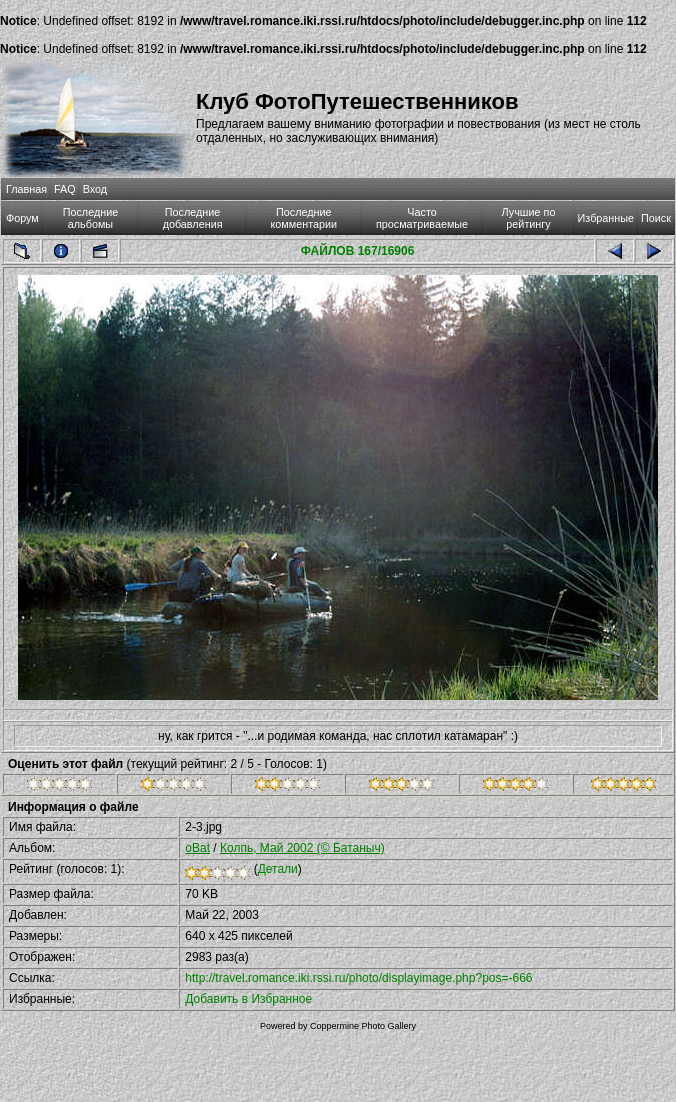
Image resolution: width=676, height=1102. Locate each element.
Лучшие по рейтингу (529, 218)
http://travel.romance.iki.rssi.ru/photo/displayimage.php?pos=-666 (358, 978)
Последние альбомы (91, 218)
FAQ (65, 189)
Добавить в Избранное (248, 999)
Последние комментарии (303, 218)
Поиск (656, 218)
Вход (95, 189)
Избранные (606, 218)
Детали (278, 869)
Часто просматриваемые (422, 218)
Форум (22, 218)
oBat (197, 848)
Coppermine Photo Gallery (363, 1026)
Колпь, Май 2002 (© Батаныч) (302, 848)
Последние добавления (193, 218)
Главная (26, 189)
